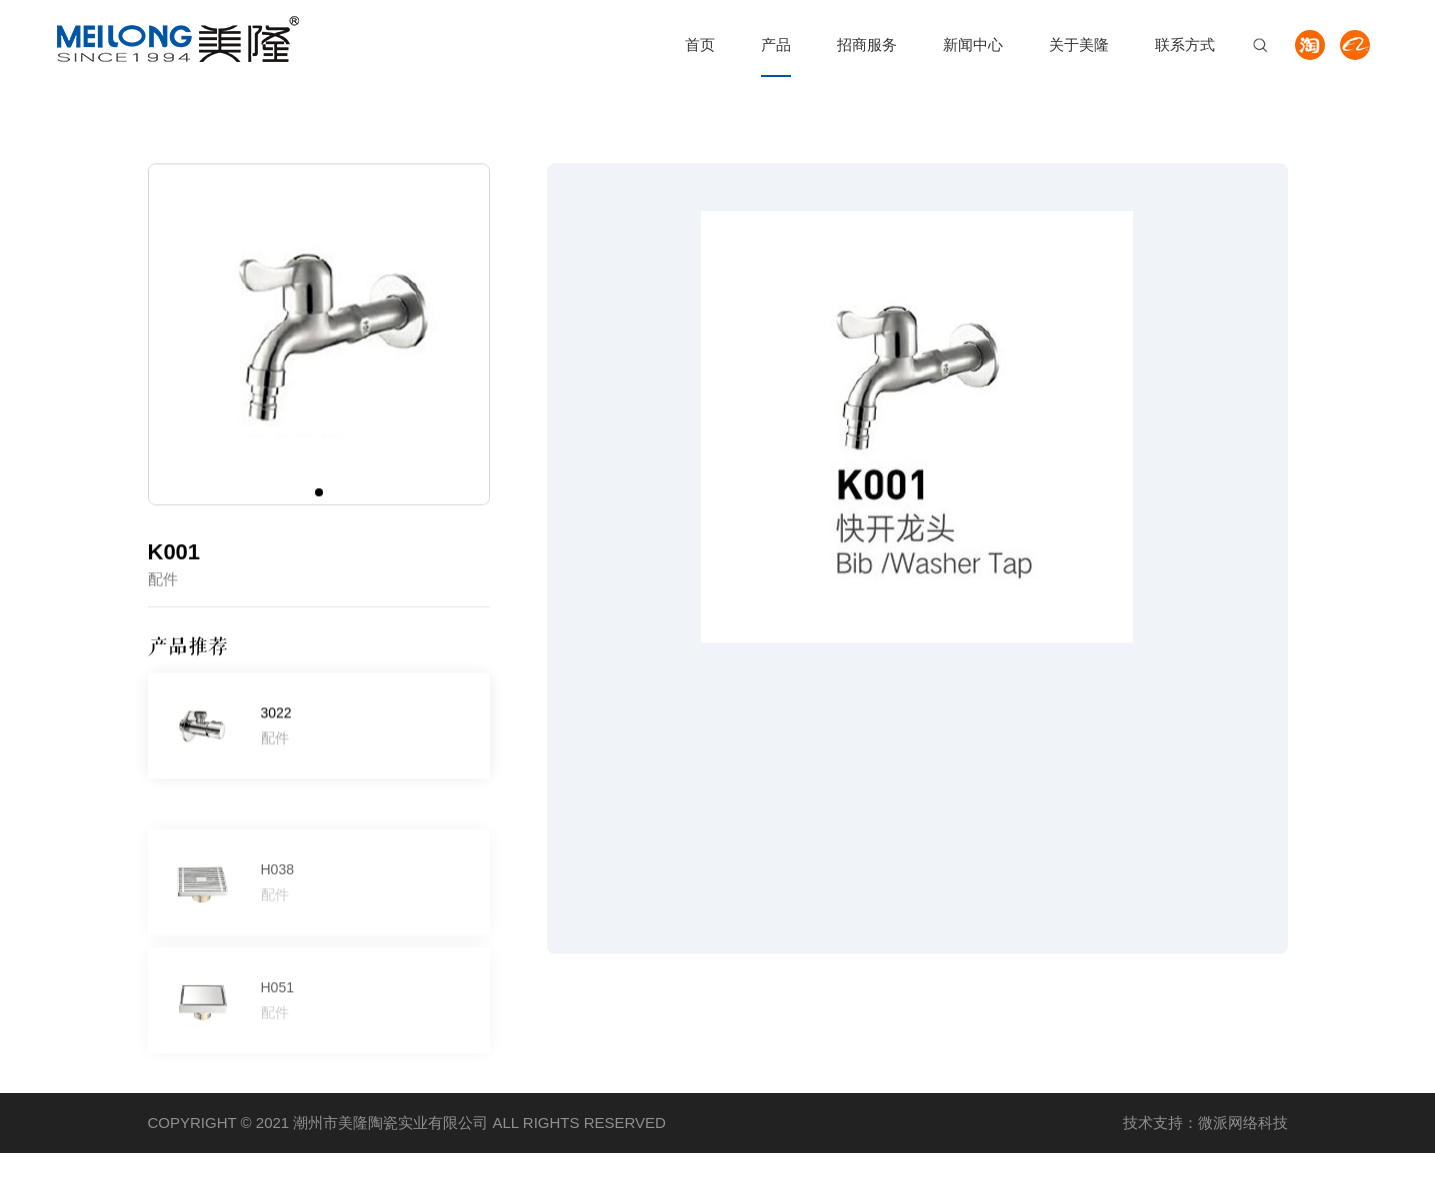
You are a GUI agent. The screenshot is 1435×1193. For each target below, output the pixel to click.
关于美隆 (1079, 44)
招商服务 (867, 44)
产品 (776, 44)
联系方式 (1185, 44)
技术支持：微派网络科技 (1205, 1122)
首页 (700, 44)
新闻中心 (973, 44)
